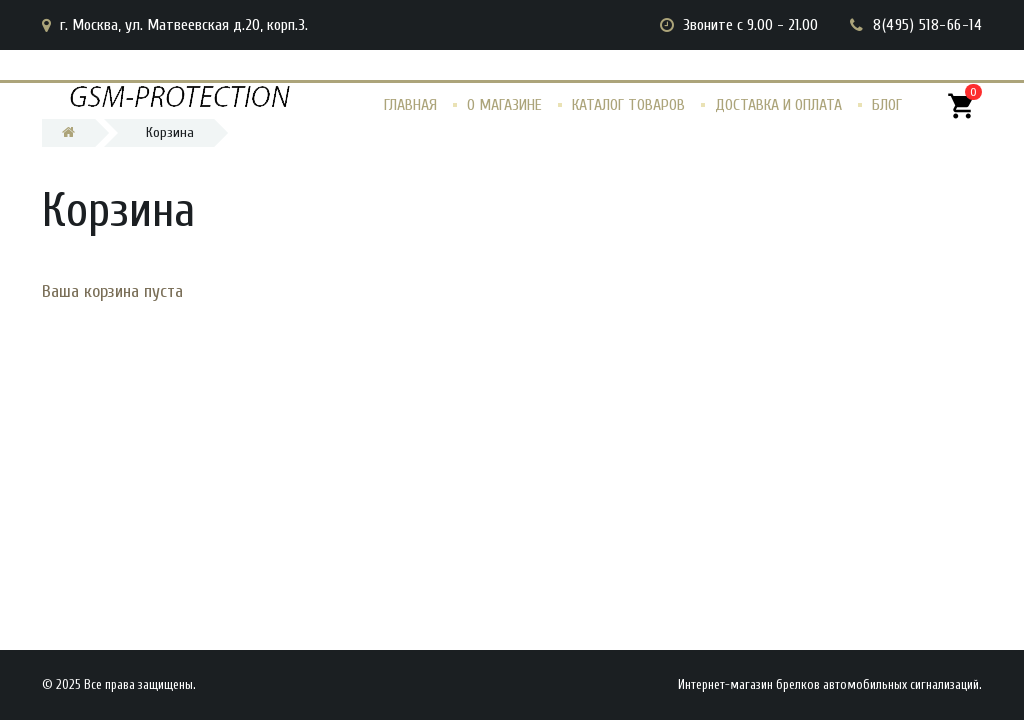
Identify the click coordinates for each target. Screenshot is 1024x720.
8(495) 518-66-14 (927, 25)
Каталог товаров (628, 105)
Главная (410, 105)
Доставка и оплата (778, 105)
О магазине (504, 105)
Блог (887, 105)
